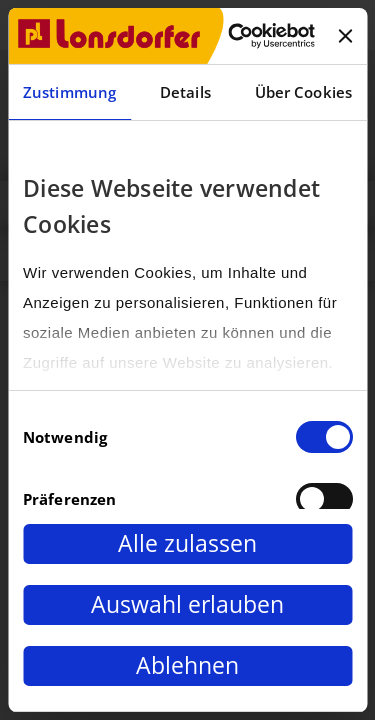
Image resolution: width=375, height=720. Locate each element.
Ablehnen (187, 665)
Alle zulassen (187, 543)
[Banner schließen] (345, 36)
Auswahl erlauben (187, 604)
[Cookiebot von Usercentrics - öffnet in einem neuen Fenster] (235, 36)
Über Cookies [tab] (303, 92)
